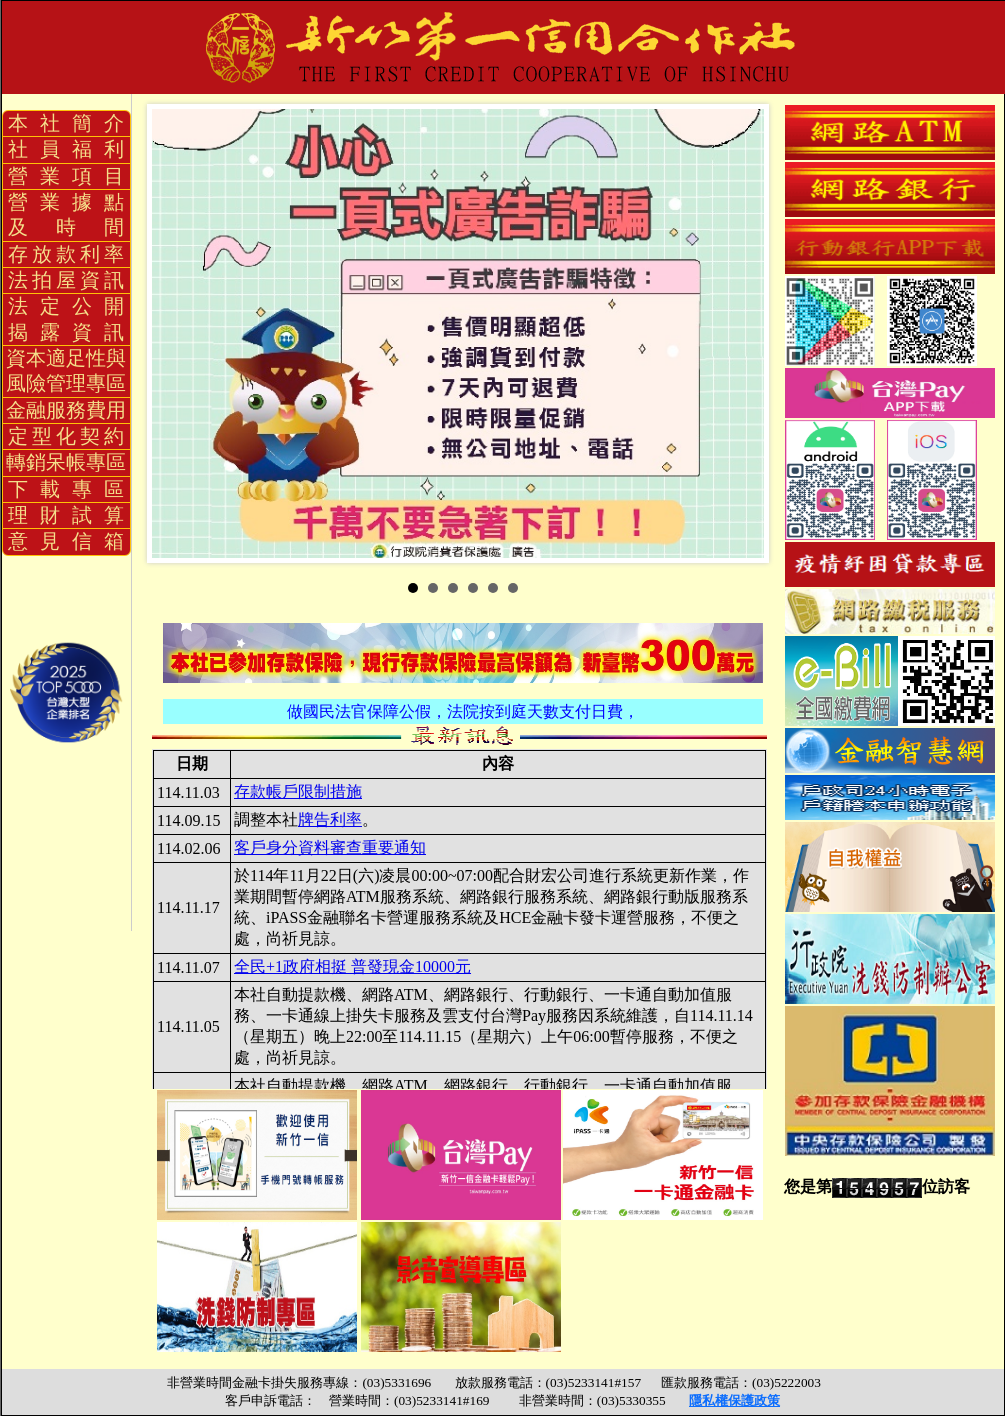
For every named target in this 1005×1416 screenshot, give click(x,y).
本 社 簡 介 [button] (66, 123)
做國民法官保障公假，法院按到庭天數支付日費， (463, 711)
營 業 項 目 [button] (66, 176)
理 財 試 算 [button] (66, 515)
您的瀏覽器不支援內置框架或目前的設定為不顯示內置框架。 (459, 919)
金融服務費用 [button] (66, 410)
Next (748, 334)
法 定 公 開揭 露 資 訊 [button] (66, 318)
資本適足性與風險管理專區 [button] (66, 370)
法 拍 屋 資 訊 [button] (66, 280)
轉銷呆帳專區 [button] (66, 462)
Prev (178, 334)
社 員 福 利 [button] (66, 149)
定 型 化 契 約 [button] (66, 436)
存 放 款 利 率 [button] (66, 254)
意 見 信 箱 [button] (66, 541)
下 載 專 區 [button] (66, 489)
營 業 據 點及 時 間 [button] (66, 214)
